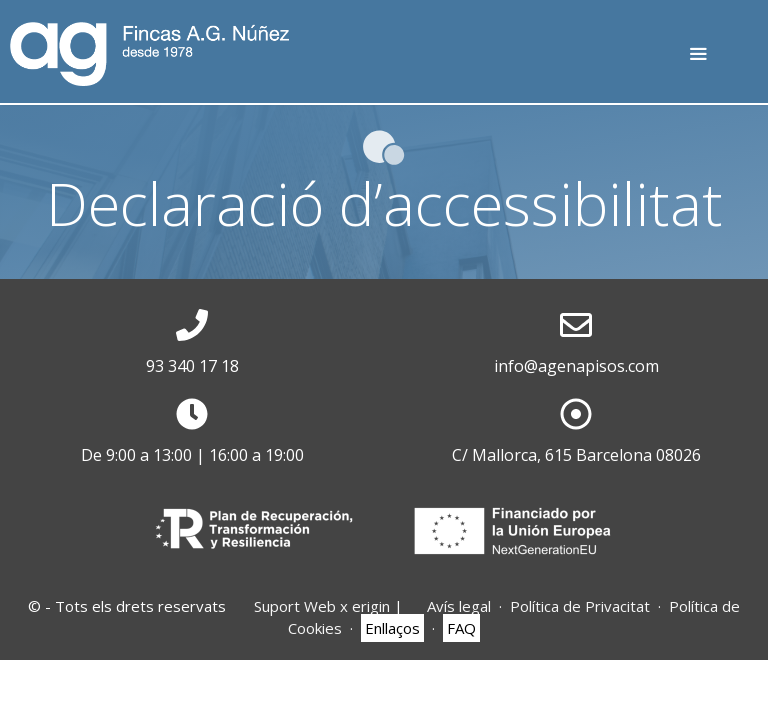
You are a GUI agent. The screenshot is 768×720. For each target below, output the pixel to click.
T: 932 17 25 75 (736, 62)
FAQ (461, 628)
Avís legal (459, 606)
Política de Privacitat (580, 606)
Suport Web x (322, 606)
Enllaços (392, 628)
